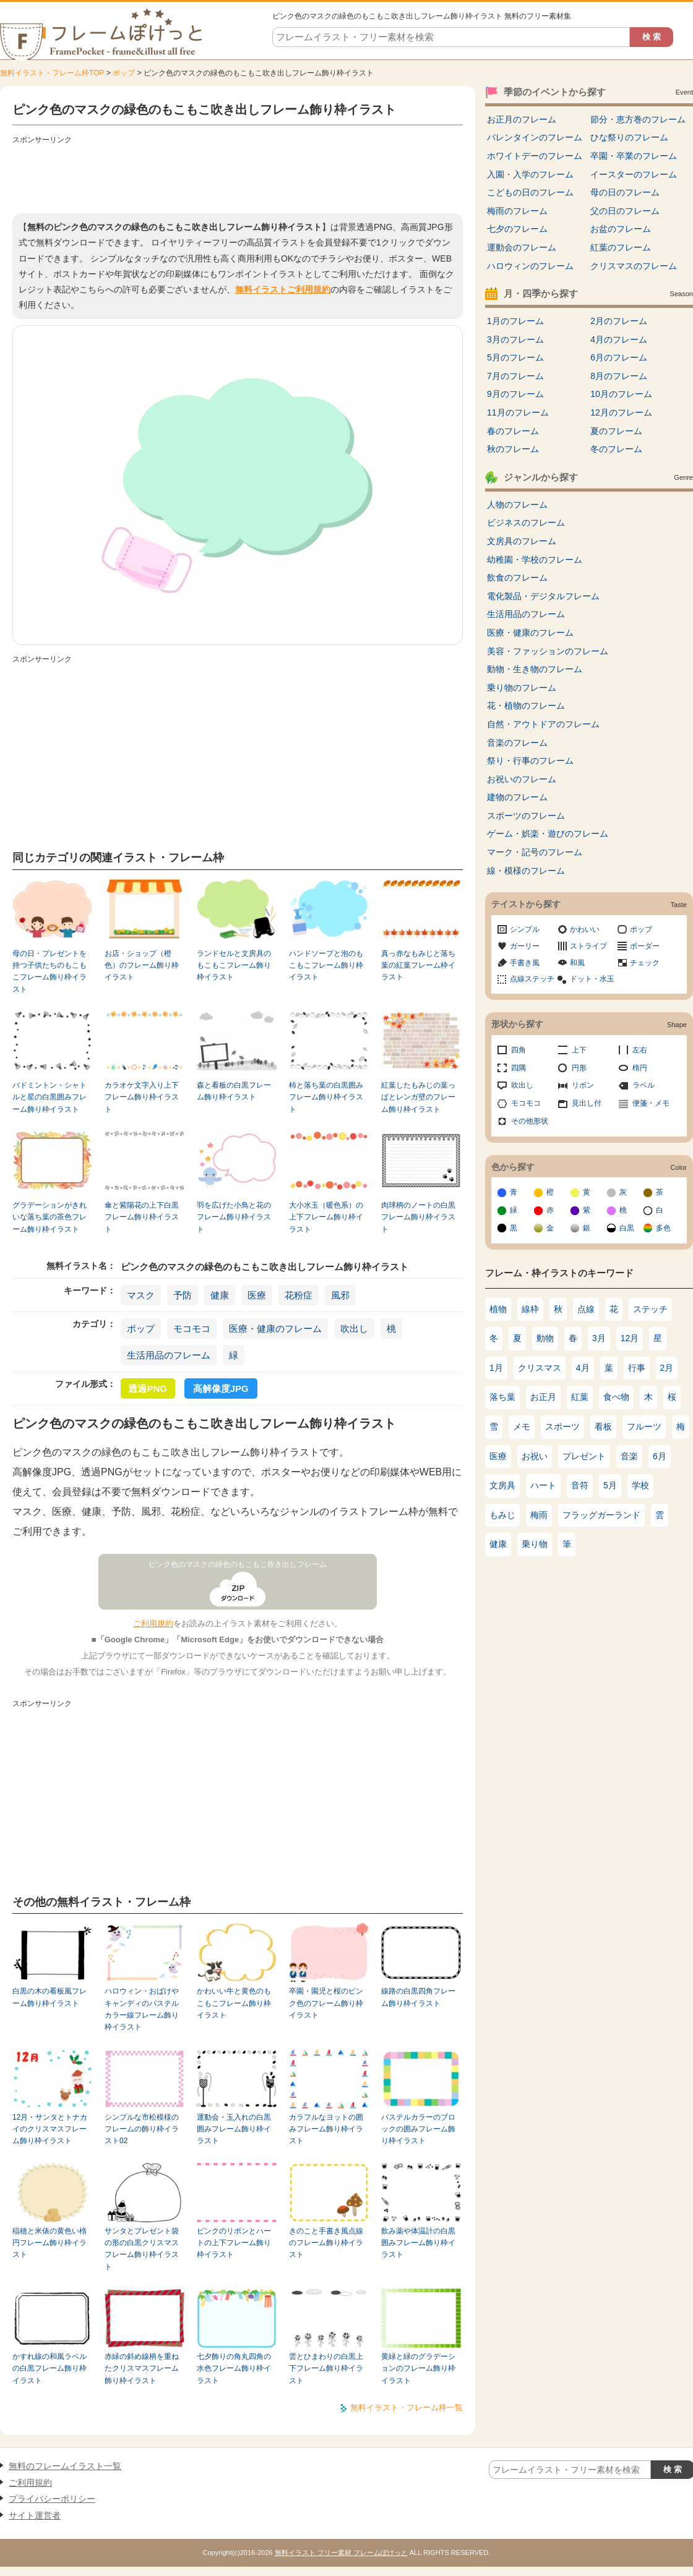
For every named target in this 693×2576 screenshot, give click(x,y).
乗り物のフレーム (521, 688)
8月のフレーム (618, 376)
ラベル (643, 1085)
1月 (496, 1368)
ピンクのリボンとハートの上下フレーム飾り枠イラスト (234, 2243)
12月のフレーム (621, 412)
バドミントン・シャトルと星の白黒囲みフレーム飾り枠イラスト (49, 1097)
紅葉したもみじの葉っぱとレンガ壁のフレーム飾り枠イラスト (418, 1097)
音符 (579, 1485)
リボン (583, 1085)
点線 (586, 1309)
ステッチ (650, 1309)
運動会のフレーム (521, 247)
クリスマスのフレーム (633, 266)
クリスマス (539, 1368)
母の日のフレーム (625, 192)
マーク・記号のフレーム (534, 852)
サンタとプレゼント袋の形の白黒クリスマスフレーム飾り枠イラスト (142, 2249)
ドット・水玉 (592, 979)
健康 (219, 1295)
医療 (257, 1295)
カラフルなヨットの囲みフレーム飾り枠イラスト (326, 2129)
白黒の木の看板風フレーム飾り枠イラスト (49, 1997)
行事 (636, 1368)
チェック (645, 962)
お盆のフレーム (620, 229)
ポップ (124, 73)
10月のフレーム (621, 394)
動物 (545, 1338)
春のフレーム (513, 431)
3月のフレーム (515, 339)
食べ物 (616, 1397)
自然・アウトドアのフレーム (543, 724)
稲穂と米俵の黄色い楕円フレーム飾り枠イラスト (49, 2243)
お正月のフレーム (521, 119)
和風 (577, 962)
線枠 (530, 1309)
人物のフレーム (517, 505)
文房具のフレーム (521, 541)
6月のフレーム (618, 357)
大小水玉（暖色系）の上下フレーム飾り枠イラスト (326, 1217)
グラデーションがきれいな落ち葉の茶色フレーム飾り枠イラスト (49, 1217)
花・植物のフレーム (526, 705)
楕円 (639, 1068)
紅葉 (579, 1397)
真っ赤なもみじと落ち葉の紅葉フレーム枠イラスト (418, 965)
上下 (579, 1050)
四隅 (518, 1068)
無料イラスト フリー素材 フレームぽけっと (341, 2552)
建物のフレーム (517, 797)
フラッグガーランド (601, 1515)
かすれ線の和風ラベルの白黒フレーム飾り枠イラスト (49, 2368)
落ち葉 (502, 1397)
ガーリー (525, 946)
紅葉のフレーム (620, 247)
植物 (498, 1309)
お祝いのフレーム (521, 779)
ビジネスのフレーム (526, 522)
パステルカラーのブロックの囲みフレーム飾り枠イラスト (418, 2129)
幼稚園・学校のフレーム (534, 560)
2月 (667, 1368)
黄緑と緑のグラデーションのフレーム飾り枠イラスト (418, 2368)
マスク (141, 1295)
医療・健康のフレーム (275, 1328)
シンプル (525, 929)
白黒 (626, 1228)
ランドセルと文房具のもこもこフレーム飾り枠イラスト (234, 965)
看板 (603, 1426)
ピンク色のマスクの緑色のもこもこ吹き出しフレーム (237, 1564)
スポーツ (562, 1426)
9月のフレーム (515, 394)
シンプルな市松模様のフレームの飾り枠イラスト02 (142, 2129)
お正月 (543, 1397)
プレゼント (584, 1456)
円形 (579, 1068)
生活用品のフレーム (168, 1355)
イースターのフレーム (633, 174)
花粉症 (298, 1295)
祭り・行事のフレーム (530, 761)
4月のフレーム (618, 339)
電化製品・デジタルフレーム (543, 596)
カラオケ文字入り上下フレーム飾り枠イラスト (142, 1097)
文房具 (502, 1485)
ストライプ (588, 946)
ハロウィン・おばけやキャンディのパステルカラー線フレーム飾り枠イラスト (142, 2009)
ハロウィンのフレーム (530, 266)
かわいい (585, 929)
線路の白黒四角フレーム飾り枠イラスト (418, 1997)
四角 (518, 1050)
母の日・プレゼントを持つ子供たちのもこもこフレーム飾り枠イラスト (49, 971)
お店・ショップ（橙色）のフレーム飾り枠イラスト (142, 965)
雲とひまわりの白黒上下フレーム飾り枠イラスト (326, 2368)
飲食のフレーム (517, 577)
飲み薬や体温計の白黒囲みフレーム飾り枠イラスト (418, 2243)
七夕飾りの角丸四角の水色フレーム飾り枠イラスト (234, 2368)
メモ (521, 1426)
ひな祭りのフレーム (629, 137)
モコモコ (191, 1328)
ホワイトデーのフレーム (534, 156)
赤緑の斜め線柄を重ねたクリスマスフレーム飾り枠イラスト (142, 2368)
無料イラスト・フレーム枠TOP (52, 73)
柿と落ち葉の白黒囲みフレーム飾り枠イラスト (326, 1097)
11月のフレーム (518, 412)
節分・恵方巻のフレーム (638, 119)
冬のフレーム (616, 449)
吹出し (354, 1328)
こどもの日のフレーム (530, 192)
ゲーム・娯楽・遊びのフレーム (547, 833)
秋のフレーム (513, 449)
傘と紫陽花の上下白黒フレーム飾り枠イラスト (142, 1217)
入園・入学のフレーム (530, 174)
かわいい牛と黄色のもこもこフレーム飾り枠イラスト (234, 2003)
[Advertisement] (237, 176)
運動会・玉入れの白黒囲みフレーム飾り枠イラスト (234, 2129)
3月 (599, 1338)
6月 (659, 1456)
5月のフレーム (515, 357)
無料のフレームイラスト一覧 (65, 2466)
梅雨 (539, 1515)
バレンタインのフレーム (534, 137)
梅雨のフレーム (517, 211)
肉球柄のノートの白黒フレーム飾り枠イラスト (418, 1217)
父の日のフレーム (625, 211)
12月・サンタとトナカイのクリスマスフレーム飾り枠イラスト (49, 2129)
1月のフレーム (515, 321)
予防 (182, 1295)
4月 (583, 1368)
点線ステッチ (532, 979)
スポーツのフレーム (526, 816)
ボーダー (645, 946)
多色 (663, 1228)
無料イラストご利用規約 (282, 289)
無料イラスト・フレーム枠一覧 (406, 2407)
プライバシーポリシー (52, 2499)
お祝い (535, 1456)
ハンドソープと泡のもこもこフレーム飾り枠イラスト (326, 965)
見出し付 (586, 1103)
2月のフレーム (618, 321)
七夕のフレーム (517, 229)
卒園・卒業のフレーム (633, 156)
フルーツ (644, 1426)
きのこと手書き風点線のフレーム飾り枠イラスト (326, 2243)
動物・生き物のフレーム (534, 669)
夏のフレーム (616, 431)
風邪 (340, 1295)
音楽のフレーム (517, 743)
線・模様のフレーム (526, 871)
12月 (630, 1338)
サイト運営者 (35, 2515)
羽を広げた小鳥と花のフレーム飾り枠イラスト (234, 1217)
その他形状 (529, 1121)
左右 (639, 1050)
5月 (610, 1485)
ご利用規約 (153, 1623)
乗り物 (535, 1544)
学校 (640, 1485)
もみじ (502, 1515)
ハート (543, 1485)
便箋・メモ (650, 1103)
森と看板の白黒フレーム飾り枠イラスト (234, 1091)
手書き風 (525, 962)
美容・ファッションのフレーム (547, 651)
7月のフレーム (515, 376)
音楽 (629, 1456)
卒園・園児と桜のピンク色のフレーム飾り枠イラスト (326, 2003)
